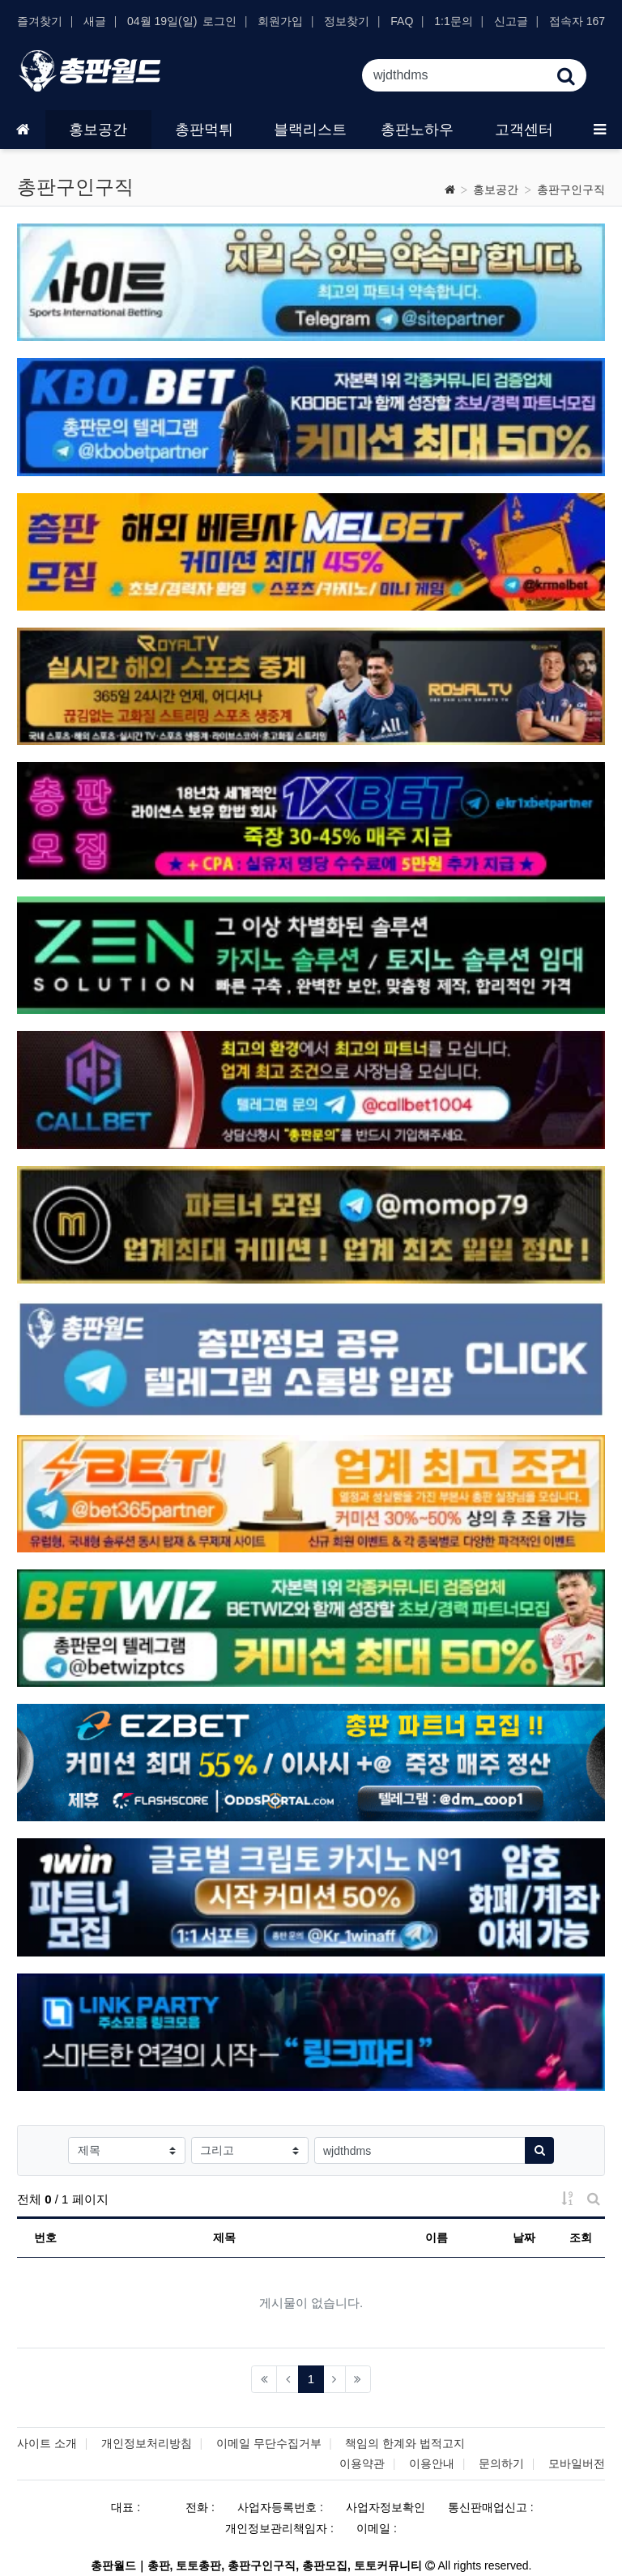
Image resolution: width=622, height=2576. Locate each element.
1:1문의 (453, 21)
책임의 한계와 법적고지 (405, 2443)
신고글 (511, 21)
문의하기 (501, 2463)
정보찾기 (346, 21)
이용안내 (431, 2463)
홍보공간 (495, 189)
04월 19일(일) (162, 21)
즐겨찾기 (39, 21)
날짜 (524, 2237)
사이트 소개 (47, 2443)
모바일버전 (576, 2463)
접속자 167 (577, 21)
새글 (94, 21)
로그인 (219, 21)
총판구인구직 (571, 189)
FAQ (401, 21)
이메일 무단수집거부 (269, 2443)
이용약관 (362, 2463)
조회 (580, 2237)
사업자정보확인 (385, 2507)
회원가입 (280, 21)
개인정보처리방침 (146, 2443)
